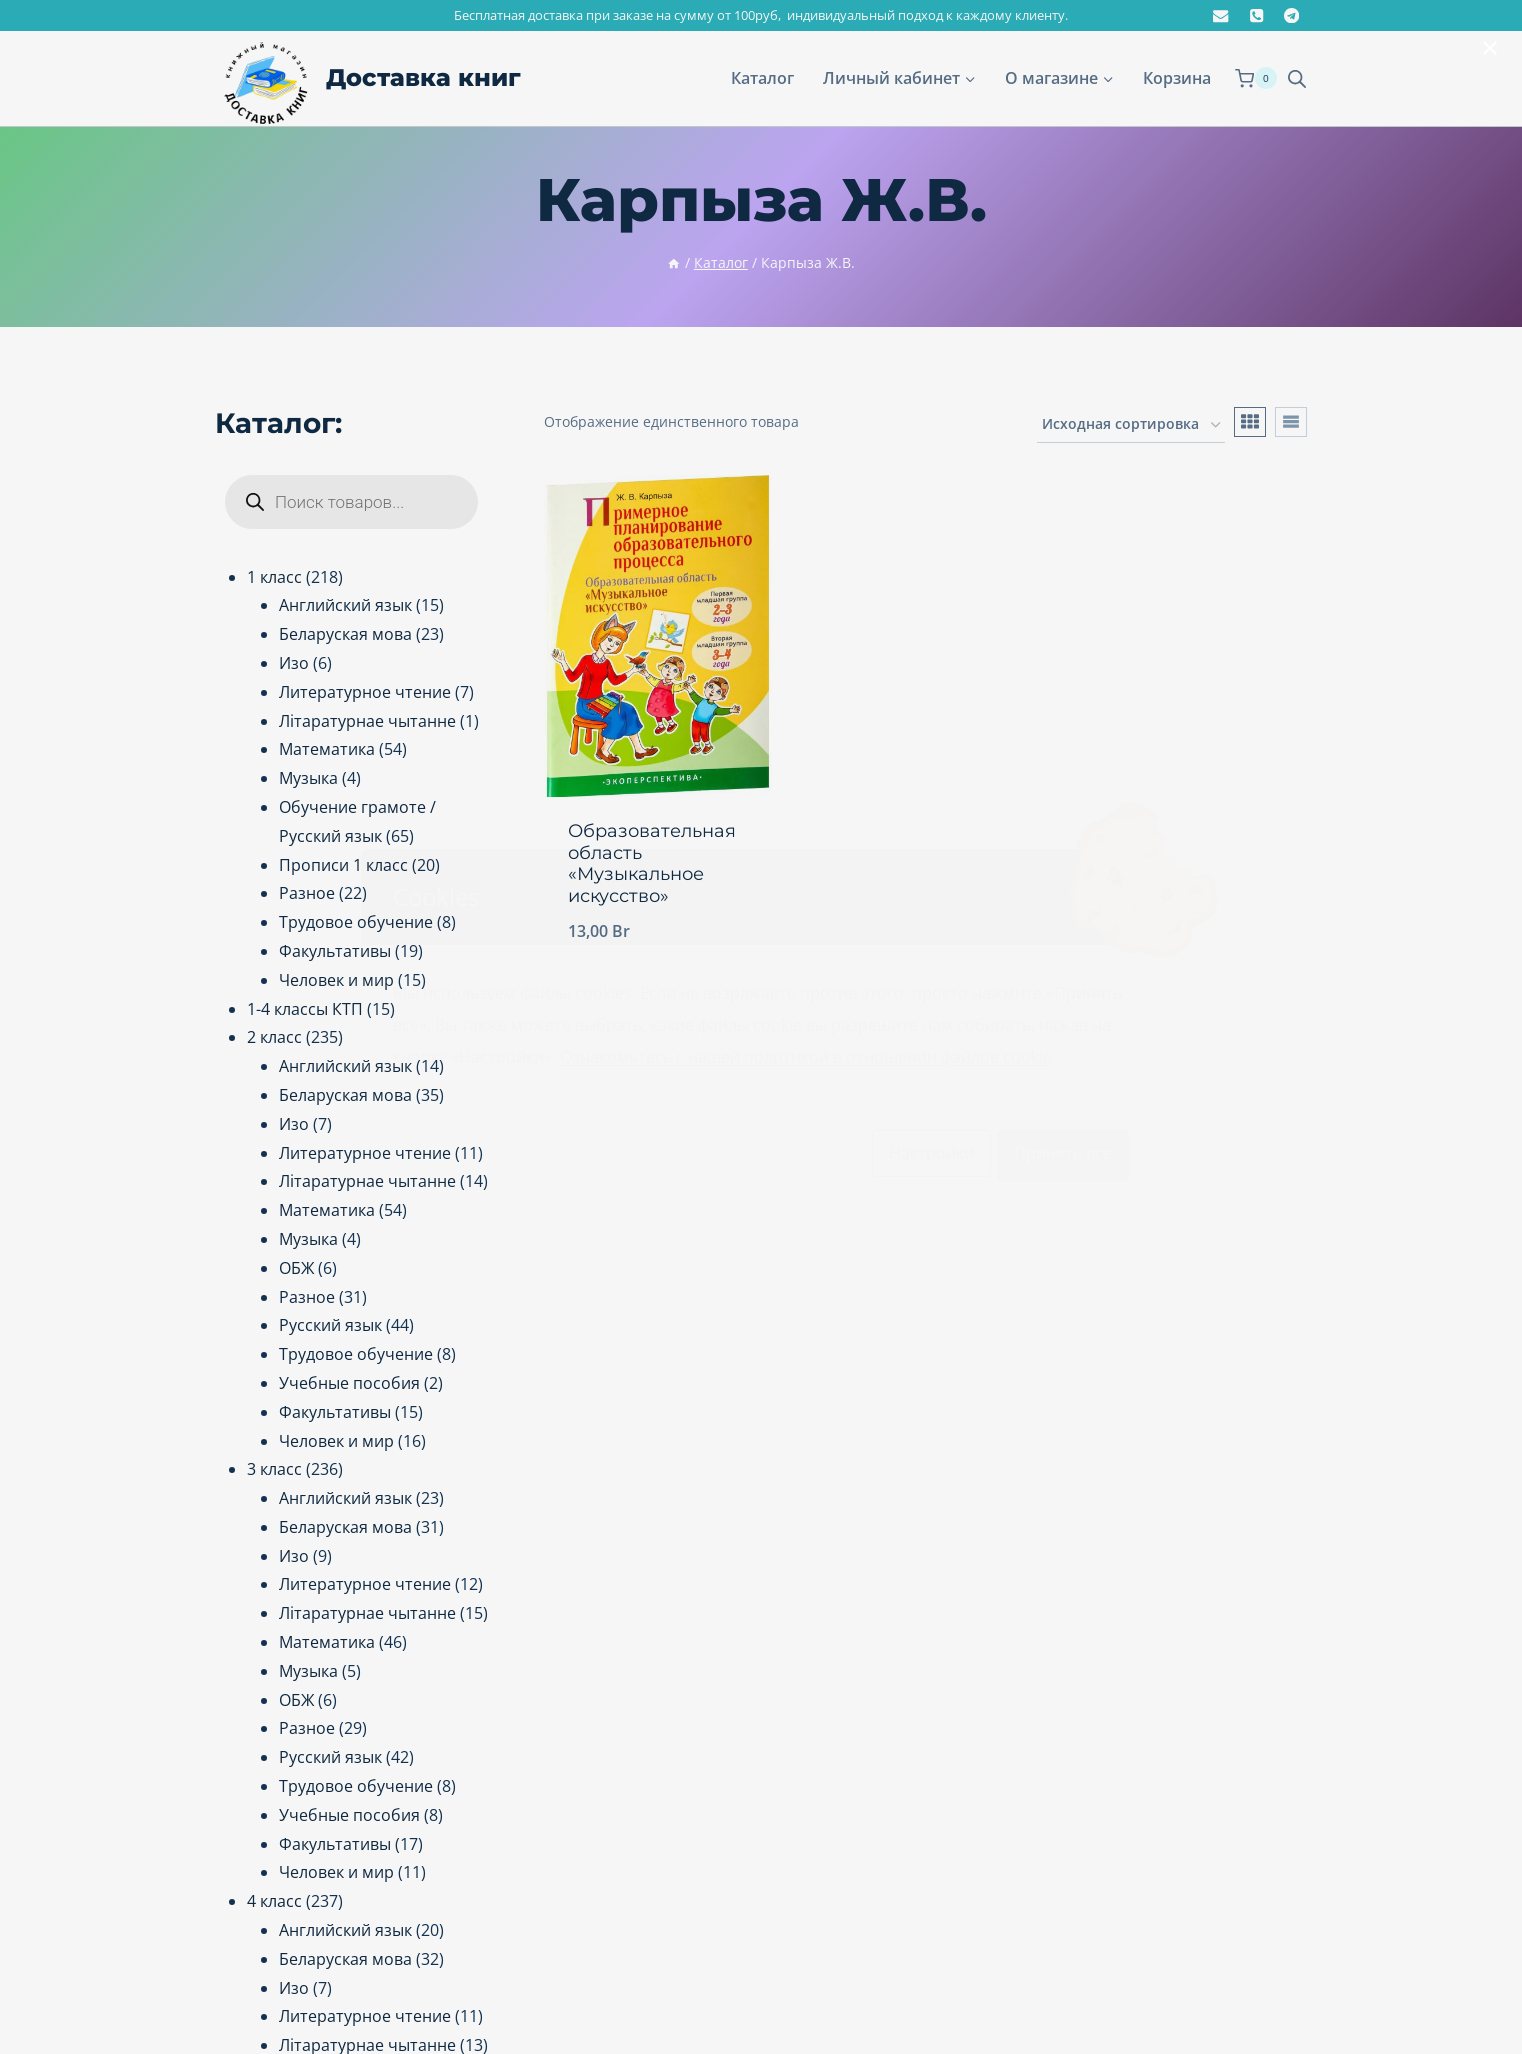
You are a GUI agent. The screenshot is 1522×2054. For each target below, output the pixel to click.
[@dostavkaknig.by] (1291, 15)
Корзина (1177, 78)
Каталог (762, 78)
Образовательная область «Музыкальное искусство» (652, 863)
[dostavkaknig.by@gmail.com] (1221, 15)
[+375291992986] (1256, 15)
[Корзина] (1256, 78)
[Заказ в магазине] (1131, 425)
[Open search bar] (1297, 78)
